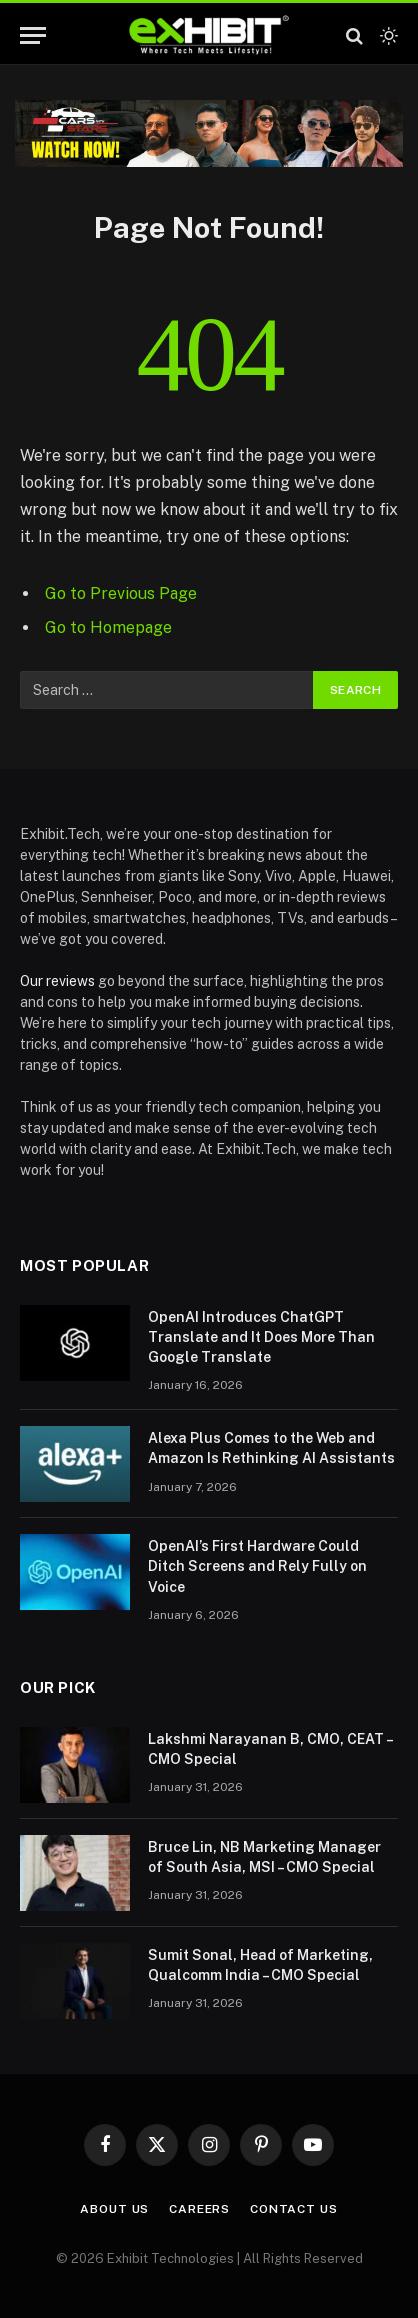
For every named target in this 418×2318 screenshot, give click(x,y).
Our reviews (57, 981)
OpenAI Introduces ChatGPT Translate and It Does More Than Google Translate (261, 1337)
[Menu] (33, 35)
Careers (199, 2209)
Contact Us (293, 2209)
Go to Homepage (108, 627)
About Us (114, 2209)
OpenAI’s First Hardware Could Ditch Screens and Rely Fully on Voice (257, 1566)
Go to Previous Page (121, 593)
